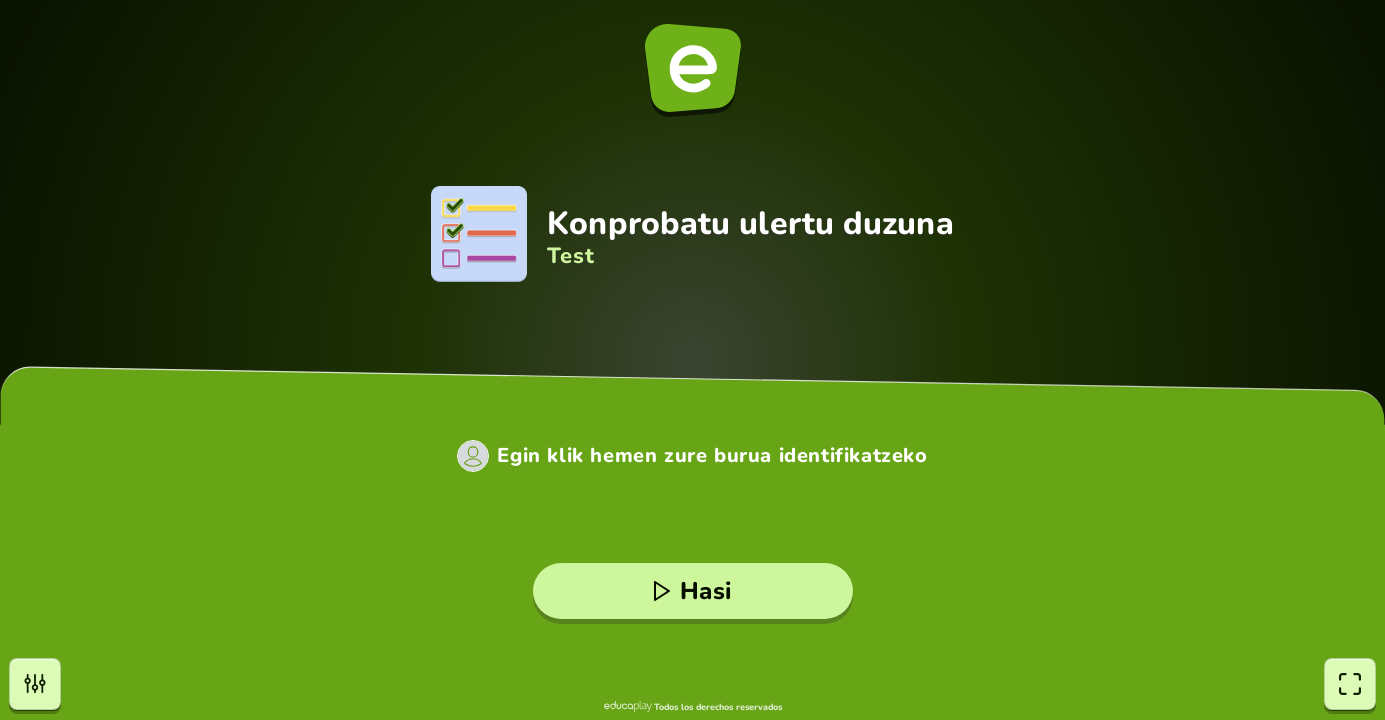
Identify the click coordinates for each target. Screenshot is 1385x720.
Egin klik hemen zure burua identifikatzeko (712, 456)
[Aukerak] (35, 684)
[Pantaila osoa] (1350, 684)
